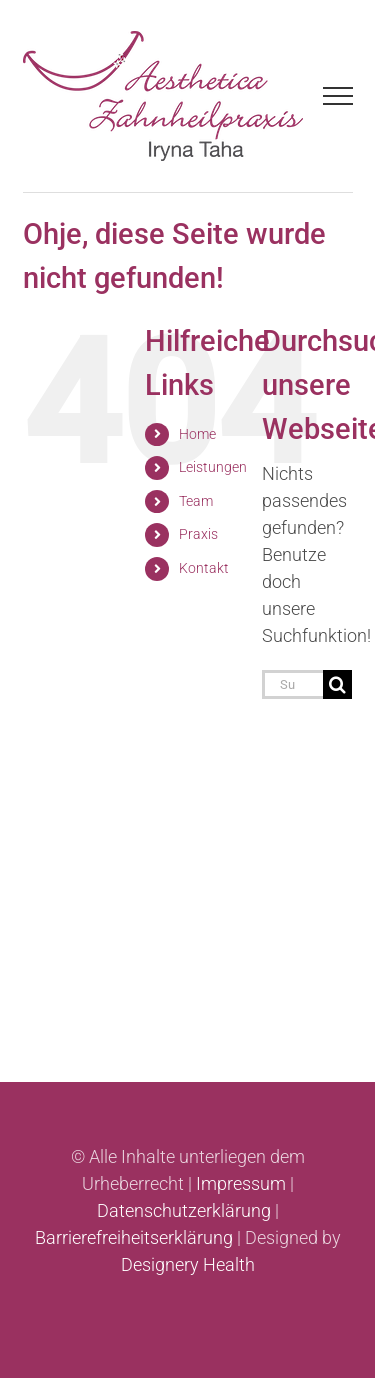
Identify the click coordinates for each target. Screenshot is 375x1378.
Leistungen (213, 467)
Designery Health (188, 1264)
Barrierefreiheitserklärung (134, 1237)
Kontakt (204, 568)
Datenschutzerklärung (184, 1210)
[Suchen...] (292, 684)
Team (196, 501)
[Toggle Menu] (337, 96)
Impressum (241, 1183)
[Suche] (337, 684)
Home (197, 434)
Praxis (198, 534)
